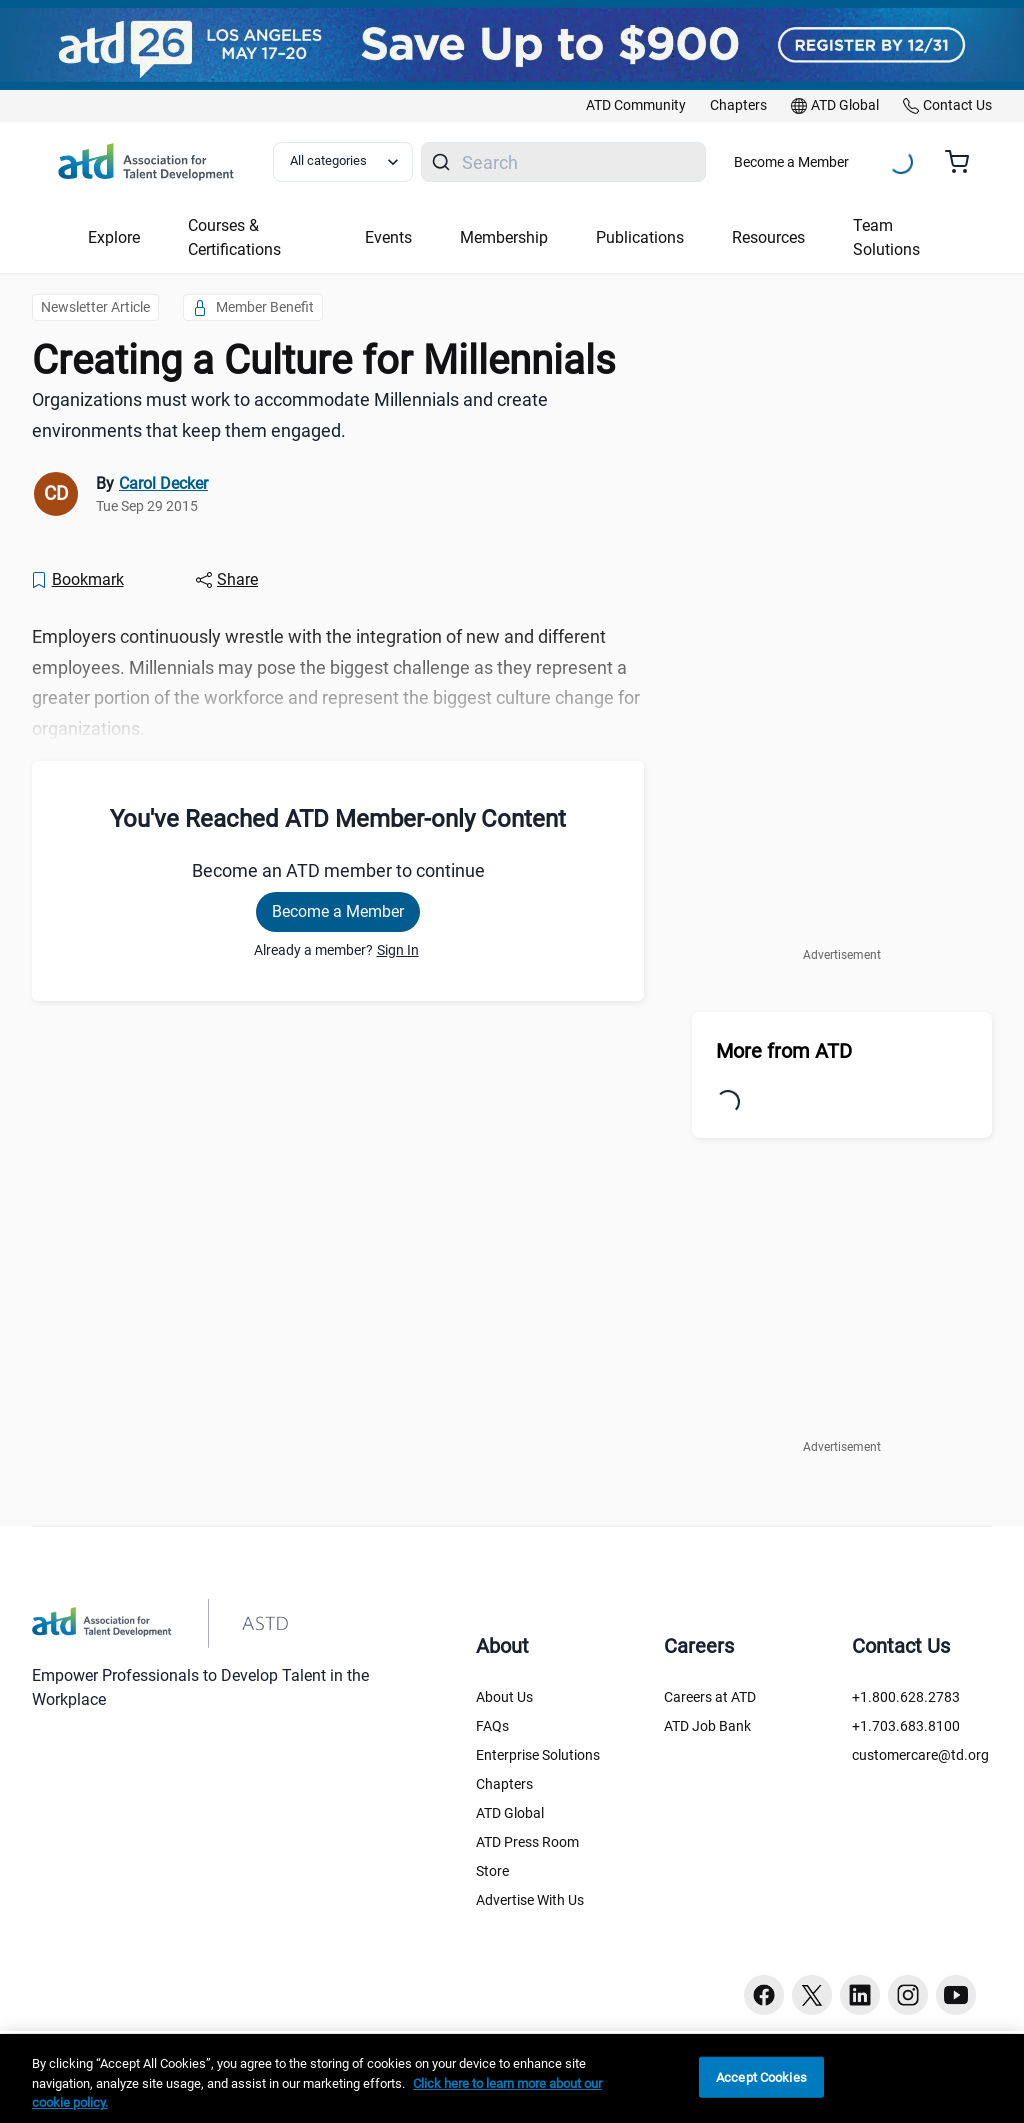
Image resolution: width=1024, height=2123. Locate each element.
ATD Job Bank (707, 1726)
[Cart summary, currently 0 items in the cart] (964, 162)
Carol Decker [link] (163, 483)
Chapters (504, 1784)
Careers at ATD (710, 1697)
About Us (504, 1697)
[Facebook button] (764, 1995)
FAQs (492, 1726)
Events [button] (388, 237)
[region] (512, 2078)
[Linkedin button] (860, 1995)
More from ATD (784, 1051)
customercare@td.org (920, 1755)
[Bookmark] (77, 580)
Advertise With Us (530, 1900)
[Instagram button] (908, 1995)
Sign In (398, 950)
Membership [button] (504, 237)
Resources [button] (768, 237)
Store (492, 1871)
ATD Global (510, 1813)
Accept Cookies (761, 2076)
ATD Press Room (527, 1842)
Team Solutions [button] (886, 237)
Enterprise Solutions (538, 1755)
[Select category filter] (343, 162)
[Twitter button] (812, 1995)
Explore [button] (114, 237)
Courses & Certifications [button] (234, 237)
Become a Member (791, 162)
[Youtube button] (956, 1995)
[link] (636, 106)
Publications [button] (640, 237)
